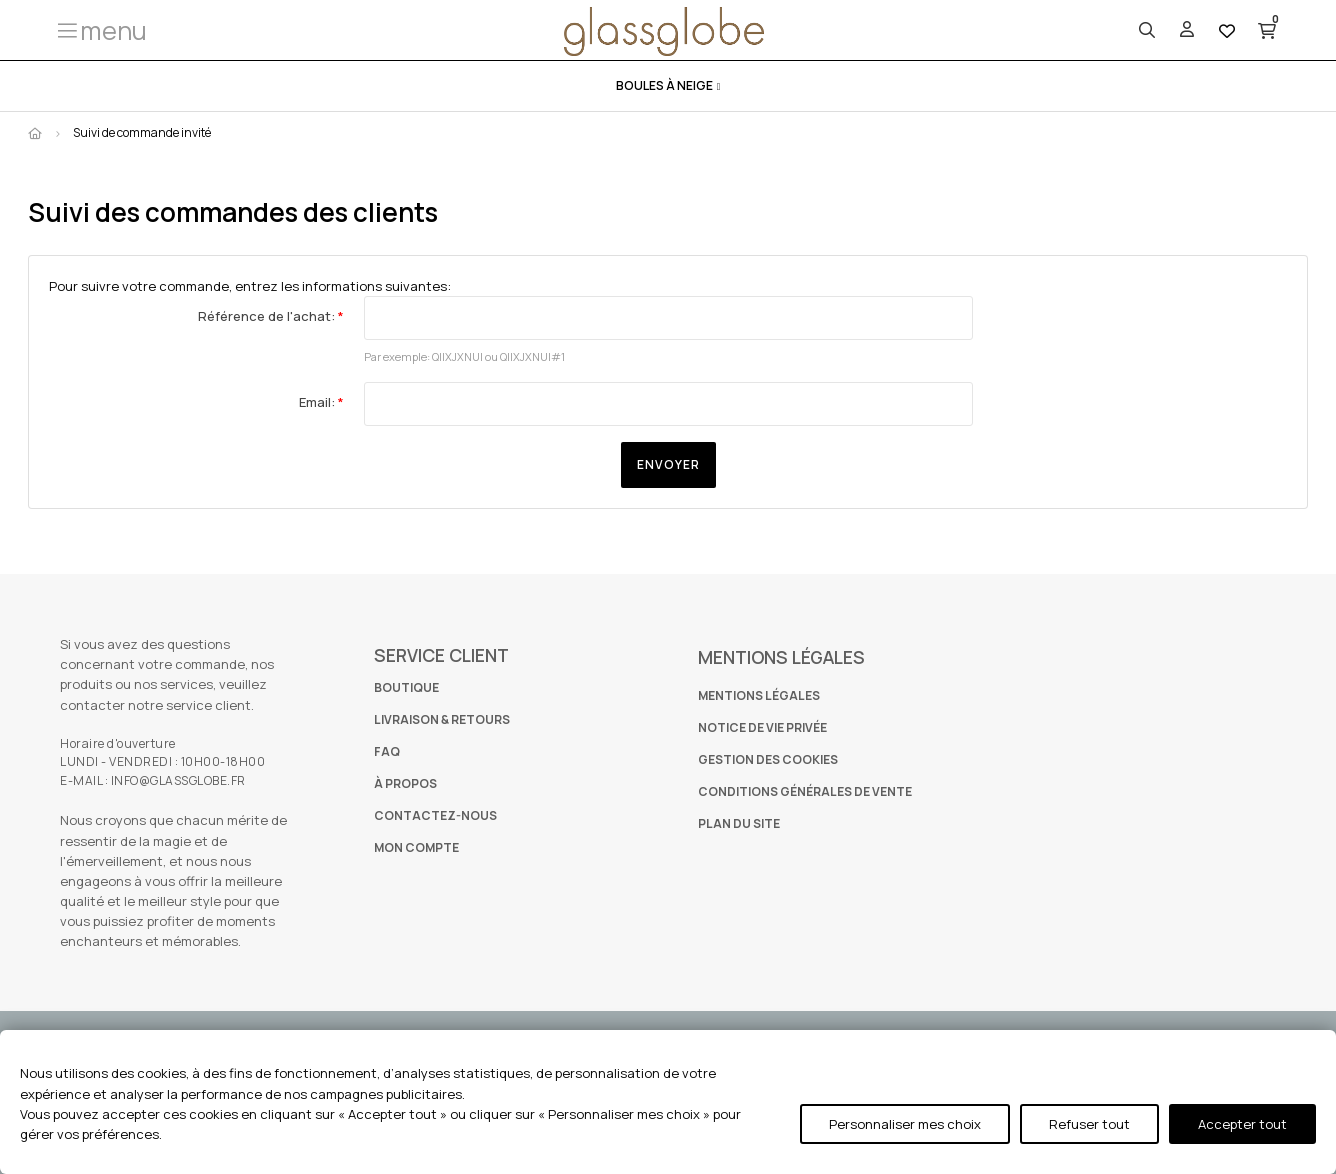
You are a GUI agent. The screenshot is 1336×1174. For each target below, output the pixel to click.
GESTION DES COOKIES (768, 759)
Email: (318, 402)
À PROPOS (405, 783)
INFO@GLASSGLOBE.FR (178, 780)
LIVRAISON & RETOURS (442, 719)
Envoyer (668, 464)
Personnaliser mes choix (905, 1124)
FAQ (387, 751)
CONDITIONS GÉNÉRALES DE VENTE (805, 791)
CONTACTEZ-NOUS (435, 815)
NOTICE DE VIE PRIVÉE (762, 727)
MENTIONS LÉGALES (759, 695)
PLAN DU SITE (739, 823)
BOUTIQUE (406, 687)
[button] (101, 30)
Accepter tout (1242, 1124)
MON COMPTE (416, 847)
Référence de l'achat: (268, 316)
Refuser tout (1089, 1124)
